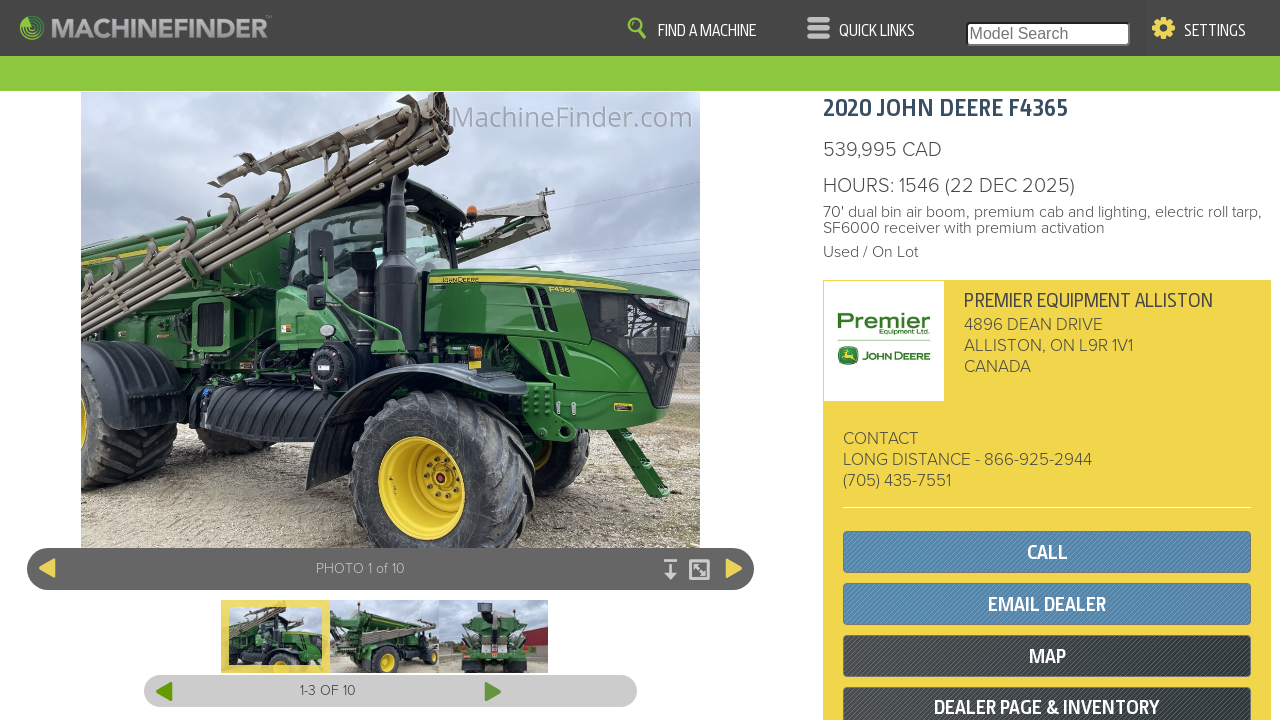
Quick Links (877, 31)
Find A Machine (707, 31)
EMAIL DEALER (1047, 604)
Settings (1215, 31)
